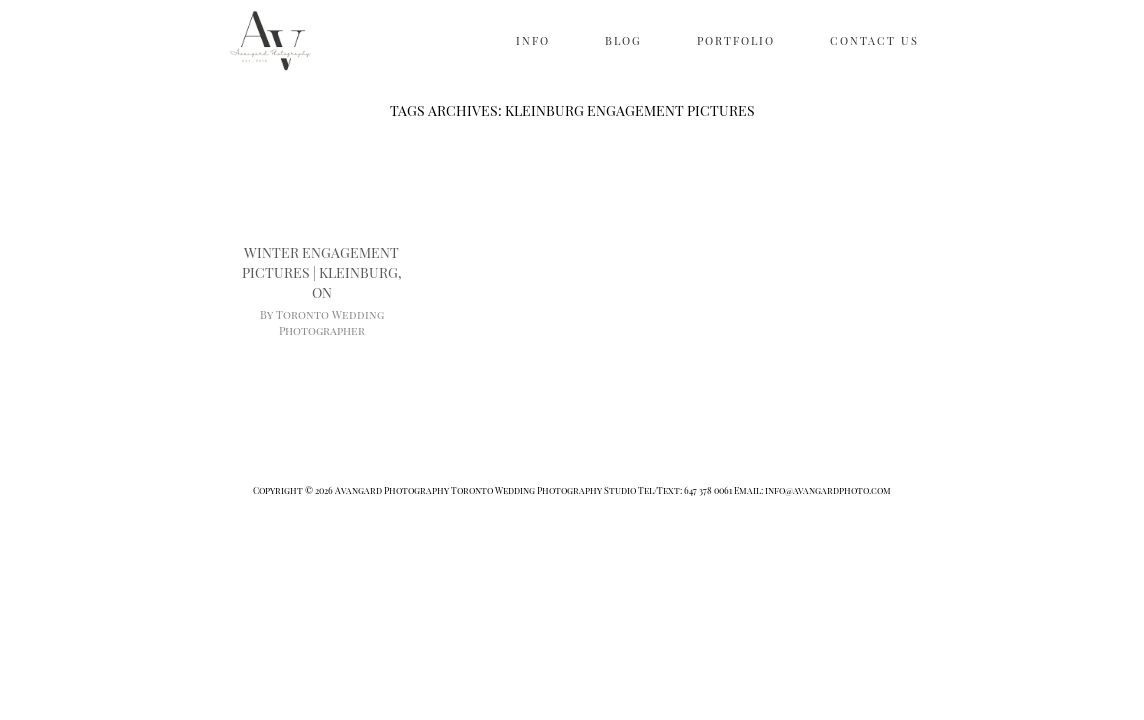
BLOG (623, 40)
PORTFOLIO (736, 40)
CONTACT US (874, 40)
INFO (533, 40)
